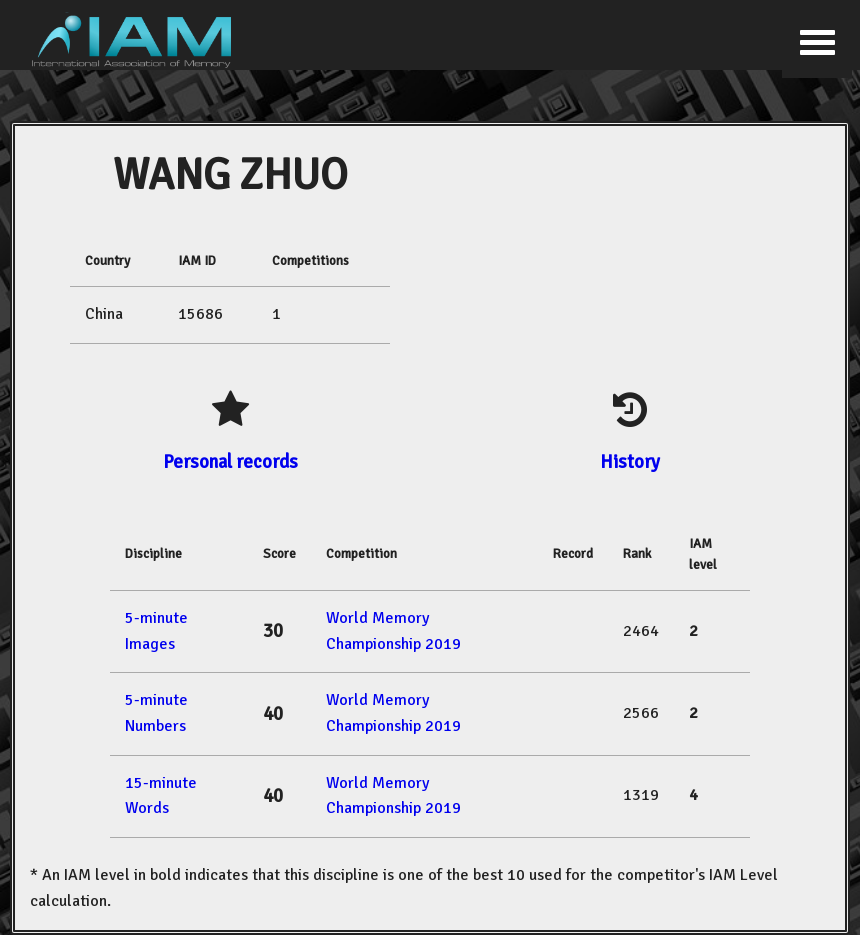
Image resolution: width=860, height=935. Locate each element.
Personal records (230, 461)
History (630, 461)
